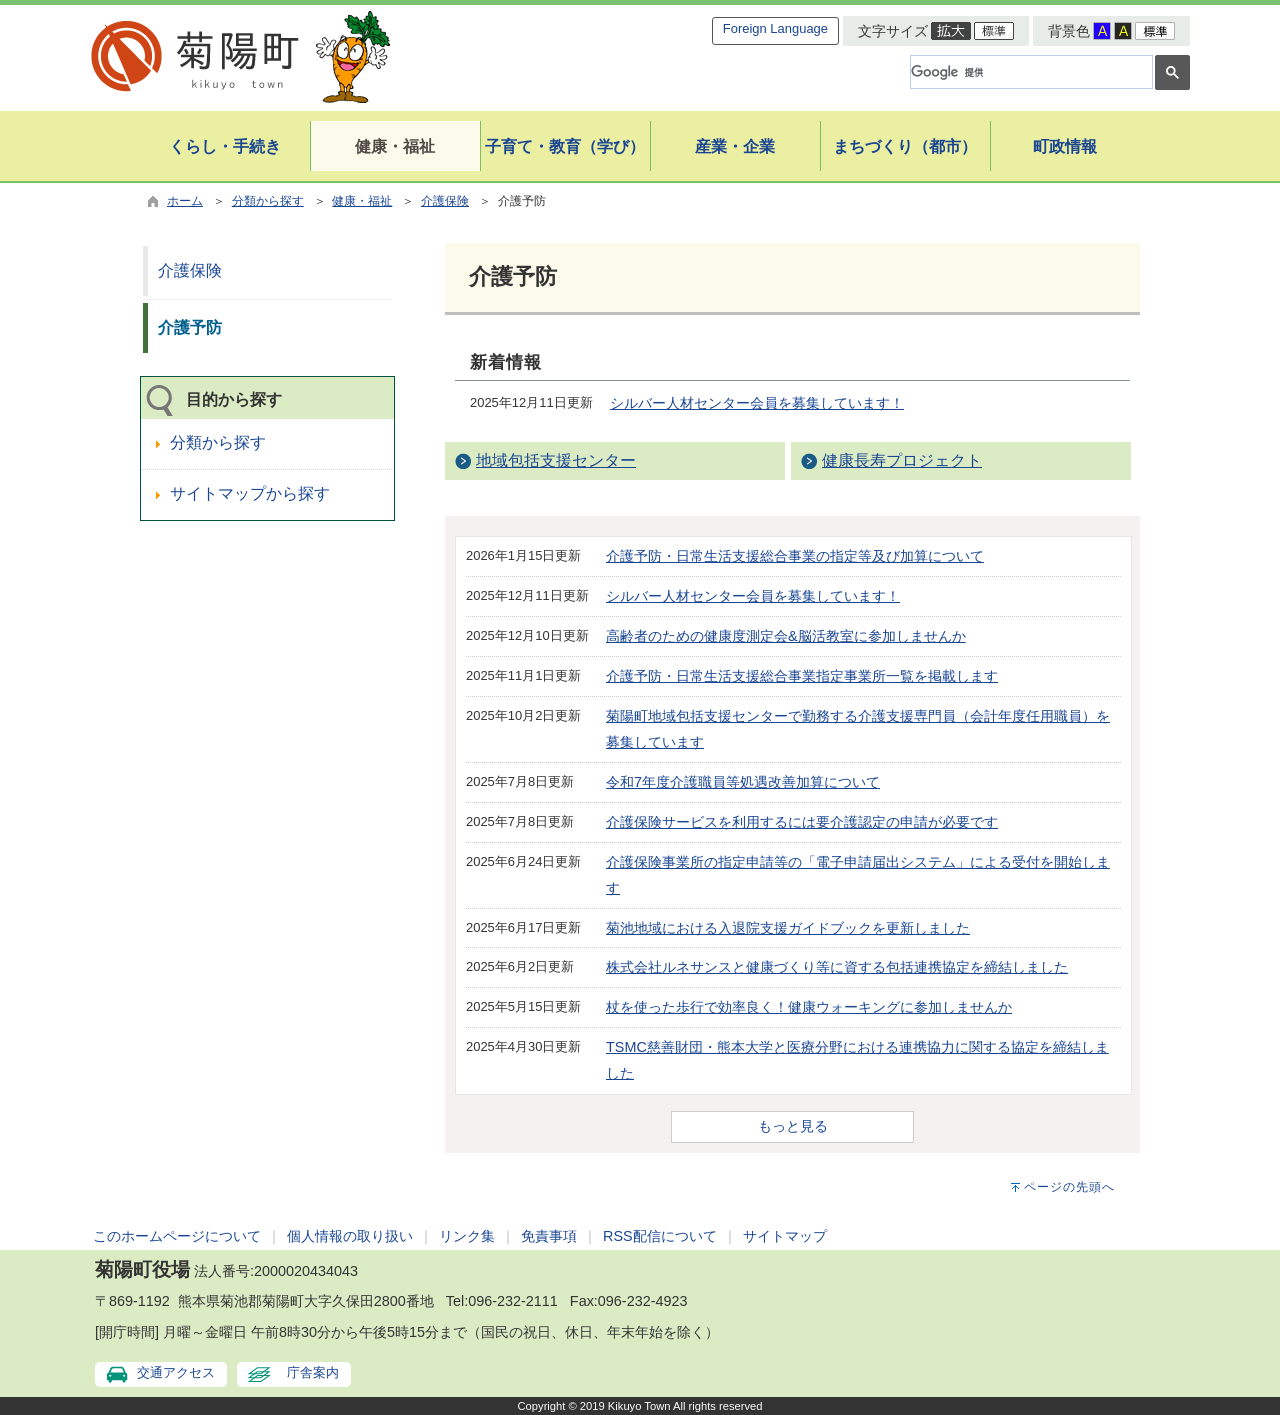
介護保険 (445, 201)
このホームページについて (177, 1236)
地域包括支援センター (556, 460)
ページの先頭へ (1069, 1187)
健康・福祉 (362, 201)
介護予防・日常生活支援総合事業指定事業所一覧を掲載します (802, 676)
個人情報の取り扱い (350, 1236)
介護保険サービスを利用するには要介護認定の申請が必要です (802, 822)
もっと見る (793, 1126)
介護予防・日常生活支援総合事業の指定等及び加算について (795, 556)
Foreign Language (775, 28)
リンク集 (467, 1236)
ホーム (185, 201)
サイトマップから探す (250, 493)
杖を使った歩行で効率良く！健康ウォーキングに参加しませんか (809, 1007)
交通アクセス (176, 1372)
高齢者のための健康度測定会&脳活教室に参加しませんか (786, 636)
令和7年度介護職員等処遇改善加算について (743, 782)
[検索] (1029, 72)
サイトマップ (785, 1236)
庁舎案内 (313, 1372)
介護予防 (190, 327)
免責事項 (549, 1236)
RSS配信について (660, 1236)
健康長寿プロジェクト (902, 460)
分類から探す (268, 201)
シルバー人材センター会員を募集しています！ (757, 403)
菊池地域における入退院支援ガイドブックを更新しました (788, 928)
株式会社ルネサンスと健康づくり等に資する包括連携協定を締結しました (837, 967)
